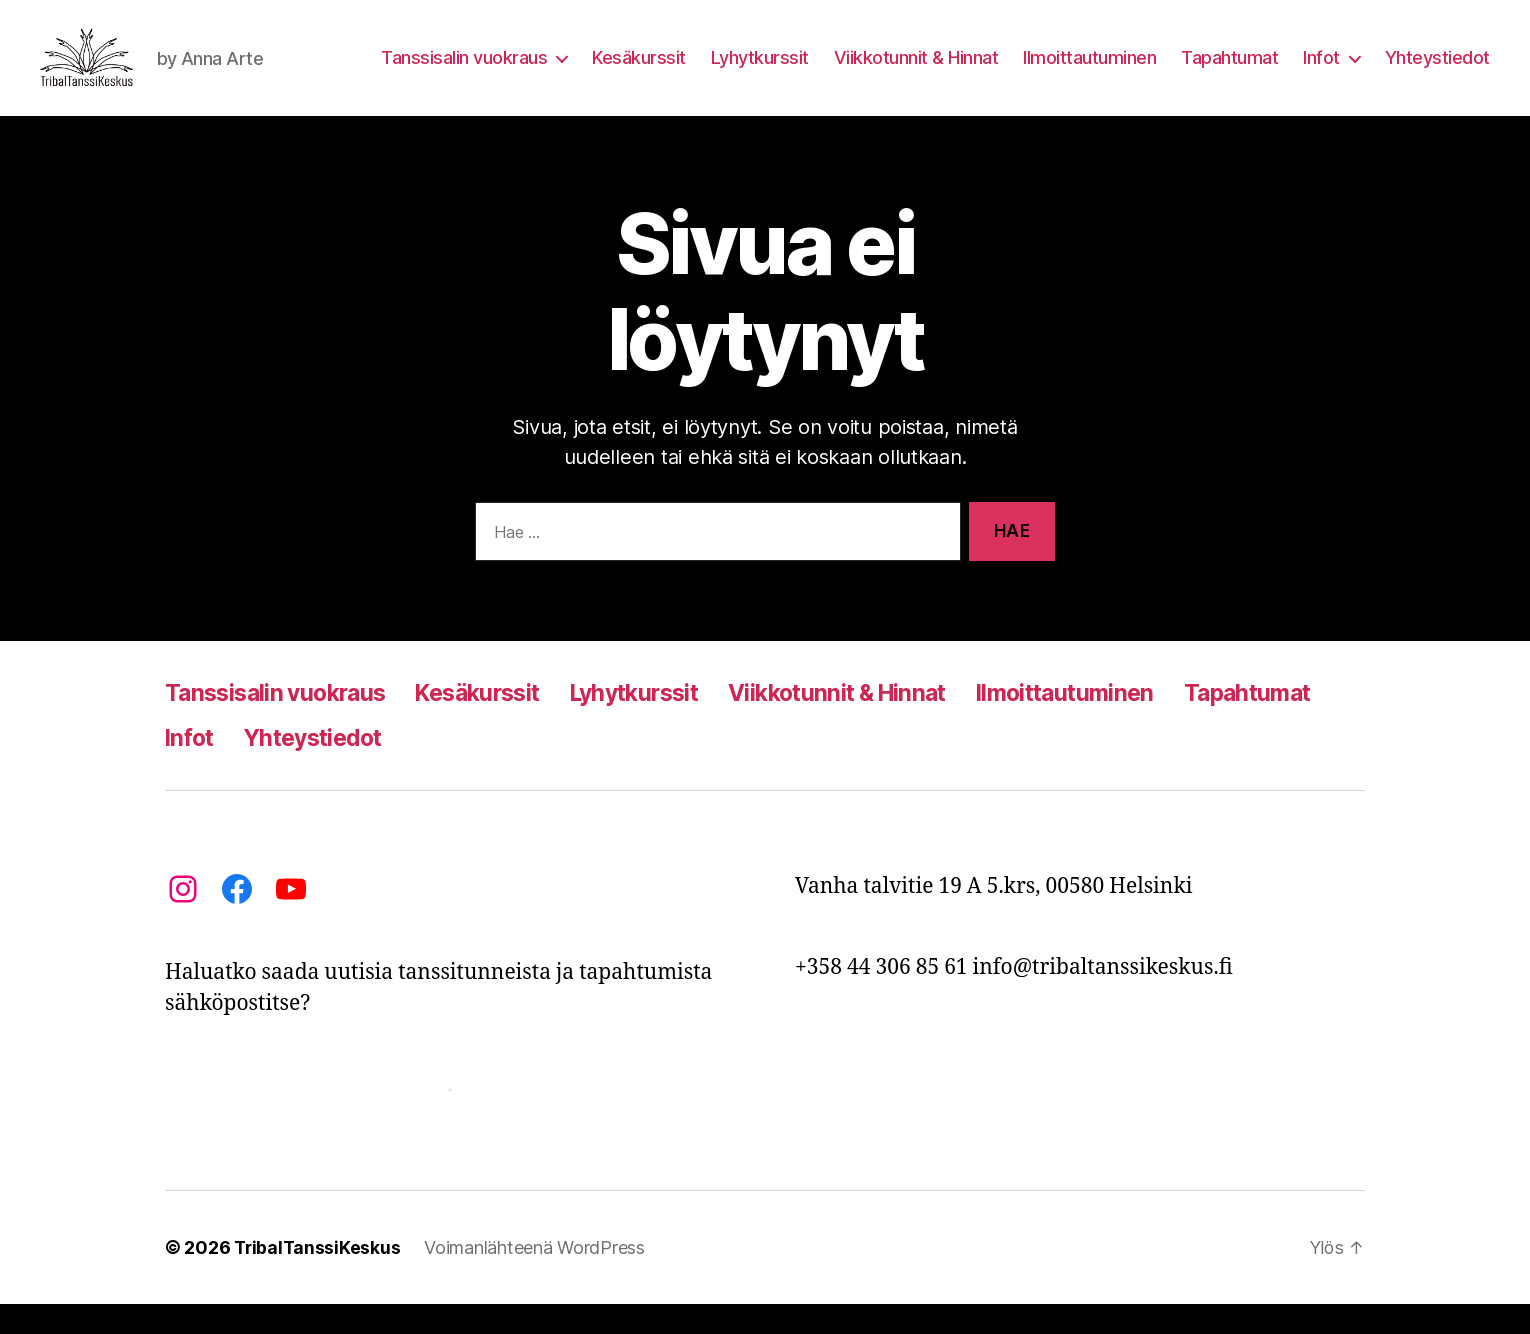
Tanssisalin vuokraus (464, 72)
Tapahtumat (1229, 72)
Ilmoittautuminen (1089, 72)
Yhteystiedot (1437, 72)
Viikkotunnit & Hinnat (916, 72)
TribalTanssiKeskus (318, 1277)
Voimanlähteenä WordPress (537, 1277)
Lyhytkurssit (760, 72)
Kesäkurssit (639, 72)
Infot (1321, 72)
